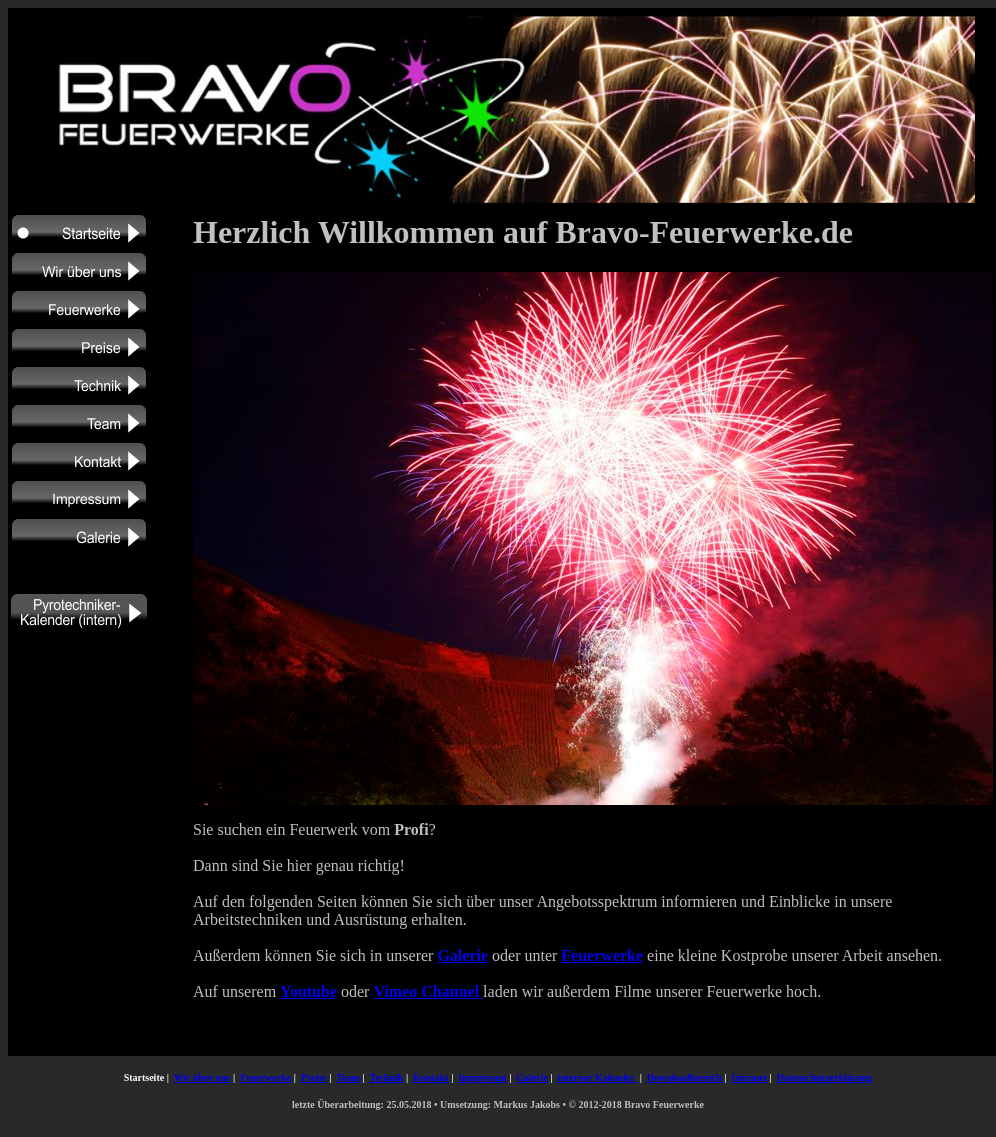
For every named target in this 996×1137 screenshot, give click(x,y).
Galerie (532, 1077)
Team (348, 1077)
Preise (314, 1077)
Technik (386, 1077)
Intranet (750, 1077)
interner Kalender (598, 1077)
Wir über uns (202, 1077)
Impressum (482, 1077)
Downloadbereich (684, 1077)
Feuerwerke (265, 1077)
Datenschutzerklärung (825, 1077)
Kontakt (431, 1077)
